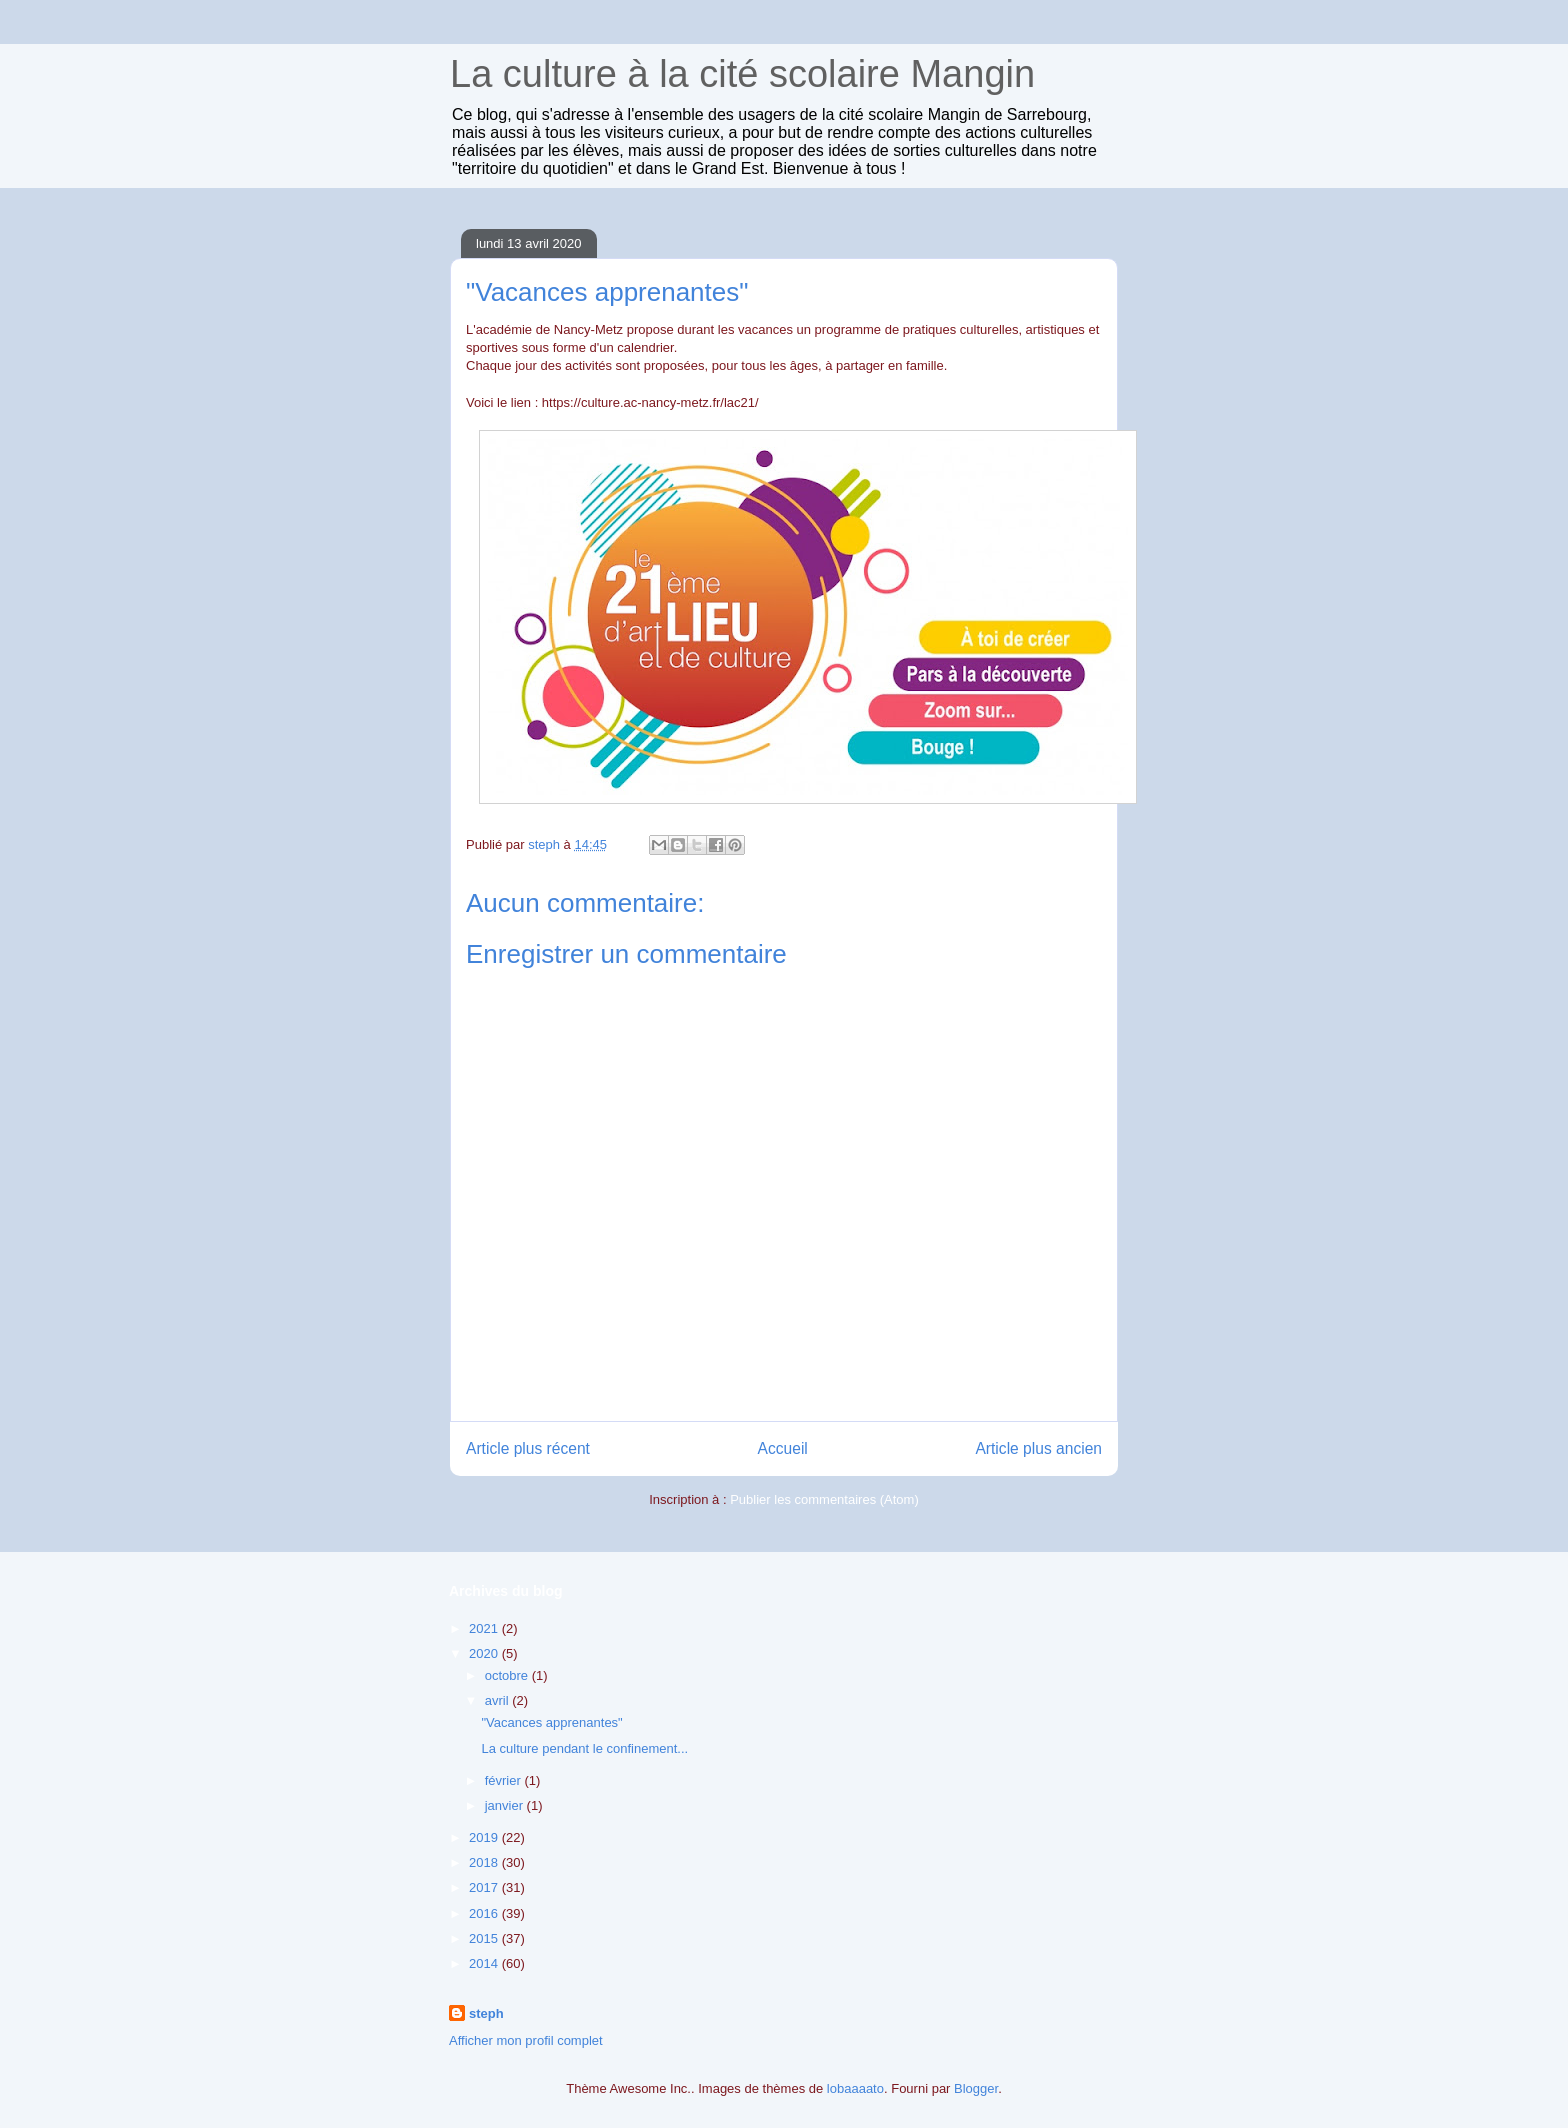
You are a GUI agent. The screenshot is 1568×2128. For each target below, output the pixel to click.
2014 (485, 1963)
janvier (506, 1805)
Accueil (783, 1448)
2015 (485, 1938)
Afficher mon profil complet (526, 2040)
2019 (485, 1837)
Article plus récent (528, 1448)
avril (498, 1700)
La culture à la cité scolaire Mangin (742, 74)
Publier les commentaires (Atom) (824, 1499)
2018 (485, 1862)
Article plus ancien (1038, 1448)
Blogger (976, 2088)
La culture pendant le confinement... (584, 1748)
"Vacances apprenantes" (551, 1722)
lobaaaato (855, 2088)
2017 (485, 1887)
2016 (485, 1913)
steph (486, 2013)
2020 (485, 1653)
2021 (485, 1628)
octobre (508, 1675)
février (505, 1780)
